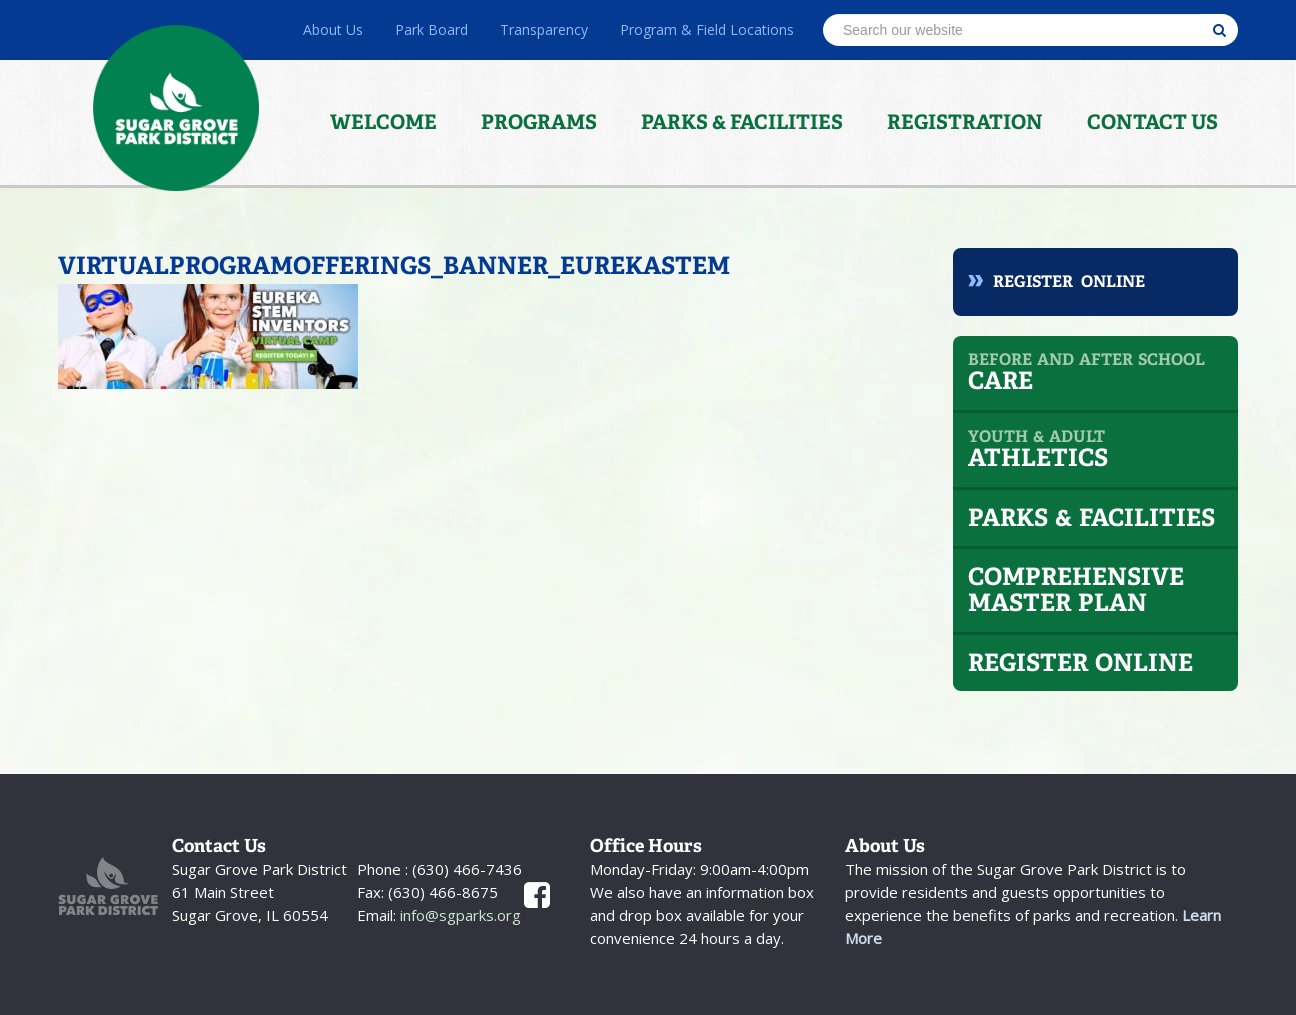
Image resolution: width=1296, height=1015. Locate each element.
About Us (333, 29)
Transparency (544, 29)
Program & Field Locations (707, 29)
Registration (965, 122)
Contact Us (1152, 122)
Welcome (383, 122)
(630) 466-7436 (465, 869)
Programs (539, 122)
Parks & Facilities (742, 122)
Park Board (431, 29)
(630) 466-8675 (441, 892)
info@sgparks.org (458, 915)
